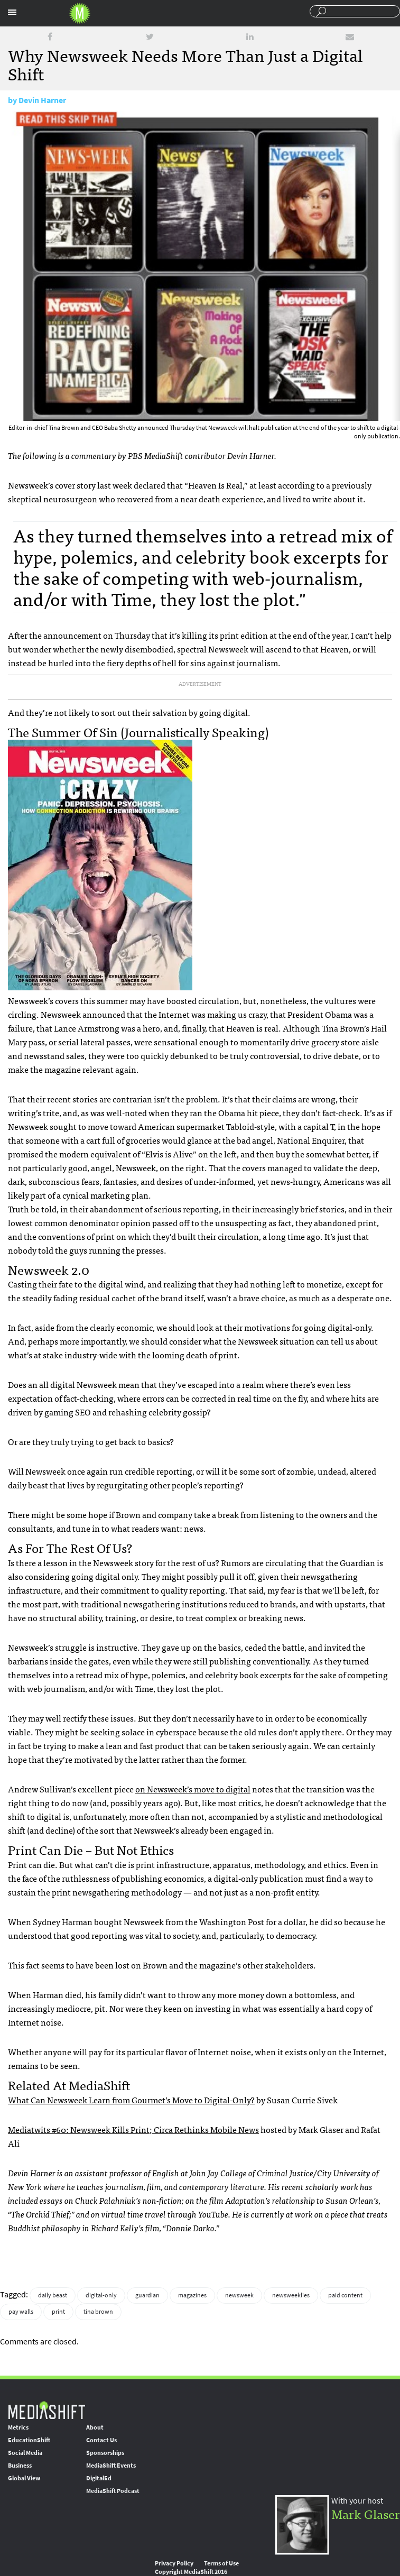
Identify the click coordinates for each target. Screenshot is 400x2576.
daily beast (52, 2295)
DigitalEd (98, 2478)
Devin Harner (42, 100)
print (58, 2311)
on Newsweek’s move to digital (192, 1789)
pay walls (20, 2311)
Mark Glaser (365, 2513)
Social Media (25, 2453)
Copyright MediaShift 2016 (191, 2572)
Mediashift (80, 13)
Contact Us (101, 2440)
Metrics (18, 2427)
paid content (345, 2295)
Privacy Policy (174, 2563)
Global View (24, 2478)
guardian (147, 2295)
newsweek (239, 2295)
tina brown (98, 2311)
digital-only (101, 2295)
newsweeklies (291, 2295)
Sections (12, 12)
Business (20, 2465)
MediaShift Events (111, 2465)
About (95, 2427)
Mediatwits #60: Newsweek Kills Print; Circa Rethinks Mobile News (133, 2129)
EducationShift (29, 2440)
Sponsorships (105, 2453)
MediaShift (46, 2409)
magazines (192, 2295)
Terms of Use (221, 2563)
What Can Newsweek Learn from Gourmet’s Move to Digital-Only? (131, 2099)
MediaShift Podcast (112, 2491)
